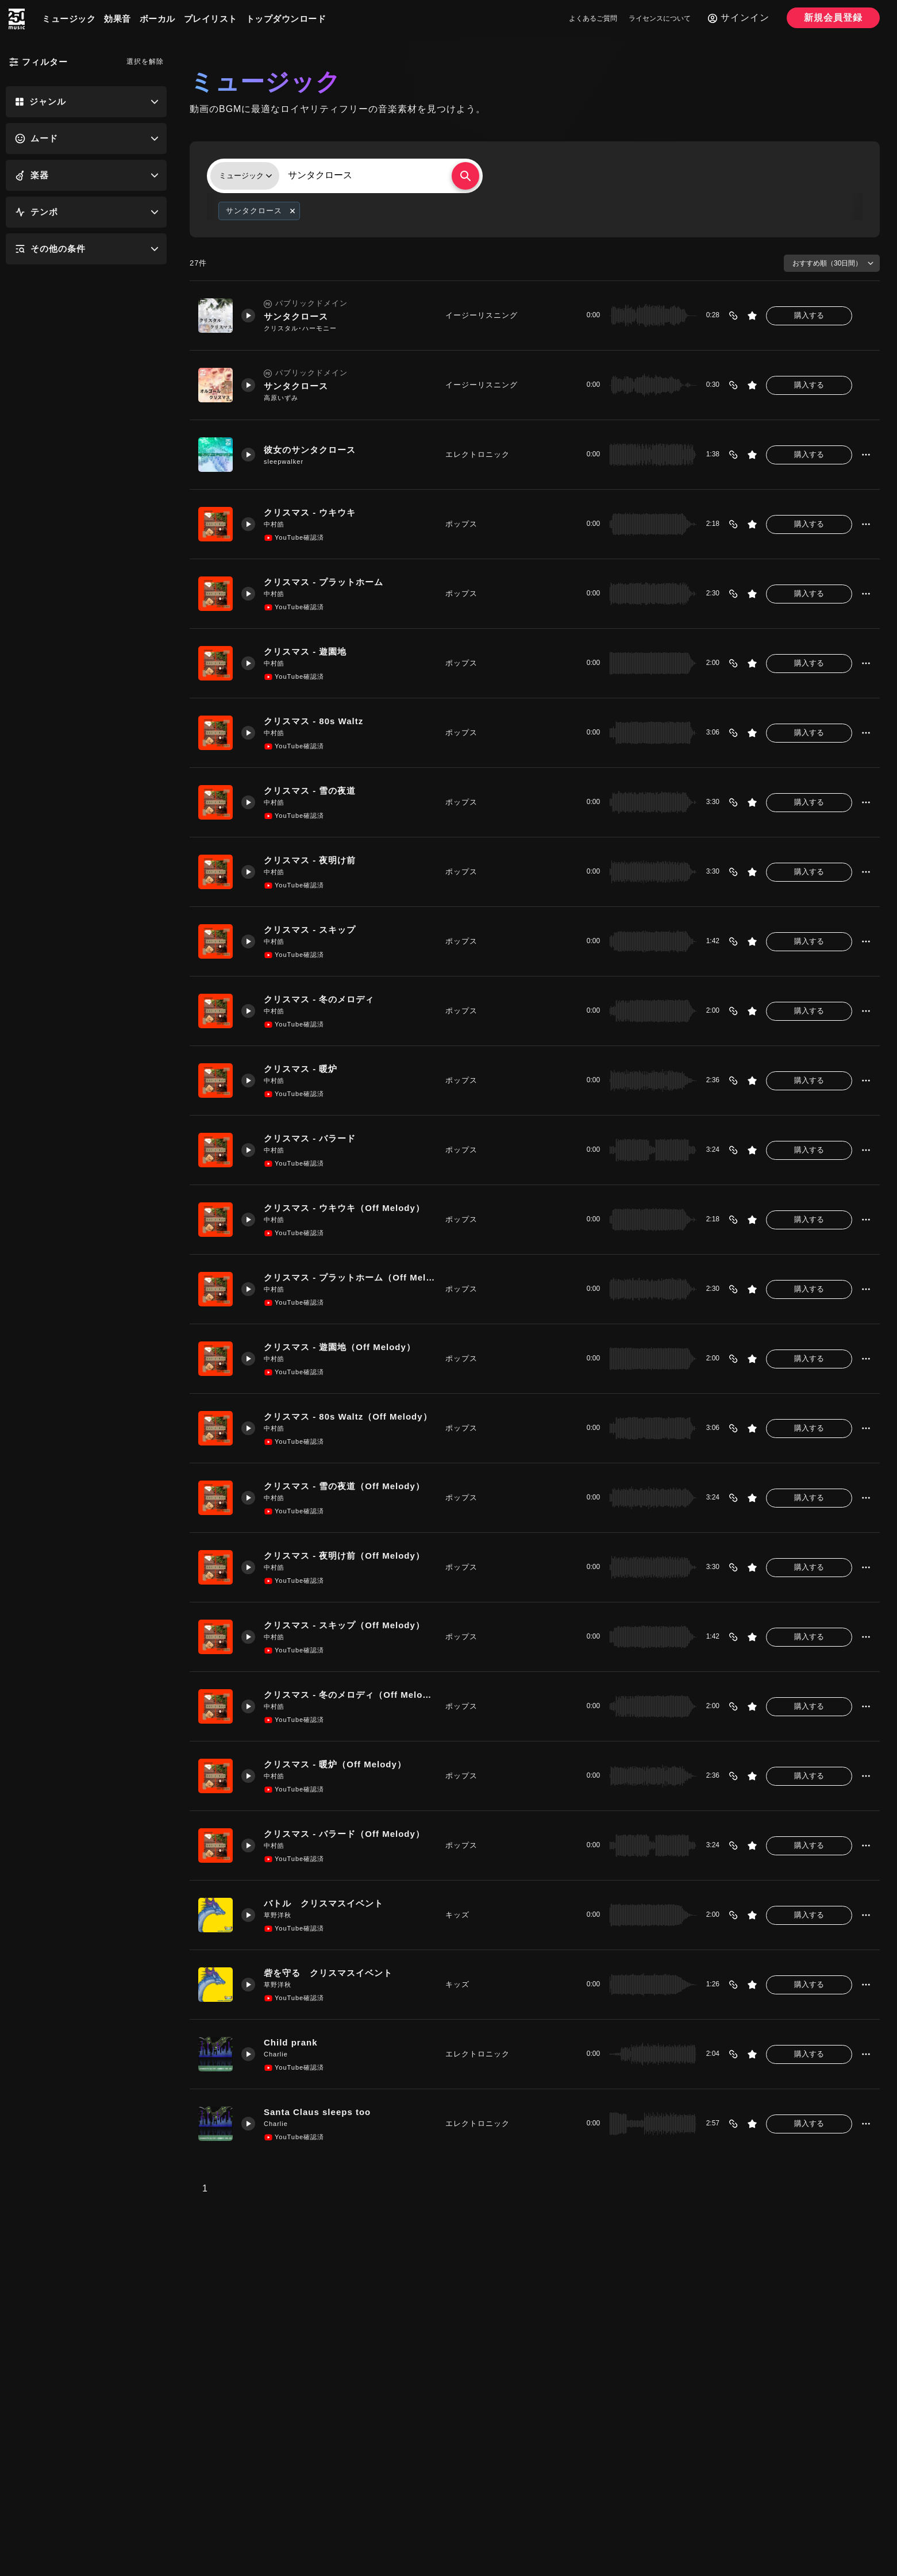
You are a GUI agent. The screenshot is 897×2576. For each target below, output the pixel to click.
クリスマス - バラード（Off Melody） (344, 1834)
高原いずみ (281, 397)
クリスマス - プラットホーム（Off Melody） (350, 1277)
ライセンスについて (660, 18)
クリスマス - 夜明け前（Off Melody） (344, 1555)
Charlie (276, 2054)
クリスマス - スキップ (310, 930)
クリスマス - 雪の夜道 (310, 790)
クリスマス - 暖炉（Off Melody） (335, 1764)
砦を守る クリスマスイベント (328, 1973)
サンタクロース (296, 316)
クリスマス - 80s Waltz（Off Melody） (348, 1416)
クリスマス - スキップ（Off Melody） (344, 1625)
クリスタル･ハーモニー (300, 328)
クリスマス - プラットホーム (323, 582)
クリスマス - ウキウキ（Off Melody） (344, 1208)
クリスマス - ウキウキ (310, 512)
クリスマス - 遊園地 (305, 651)
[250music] (17, 19)
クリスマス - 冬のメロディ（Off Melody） (350, 1695)
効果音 (117, 19)
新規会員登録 (833, 17)
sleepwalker (283, 461)
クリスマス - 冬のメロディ (319, 999)
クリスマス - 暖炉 (300, 1069)
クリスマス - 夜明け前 (310, 860)
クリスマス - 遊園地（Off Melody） (339, 1347)
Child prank (291, 2042)
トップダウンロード (286, 19)
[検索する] (465, 176)
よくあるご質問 (593, 18)
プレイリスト (210, 19)
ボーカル (157, 19)
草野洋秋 (277, 1915)
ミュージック (68, 19)
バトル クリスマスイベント (323, 1903)
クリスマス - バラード (310, 1138)
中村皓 (274, 524)
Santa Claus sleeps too (317, 2112)
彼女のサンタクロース (310, 450)
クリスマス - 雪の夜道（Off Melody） (344, 1486)
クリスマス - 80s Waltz (313, 721)
